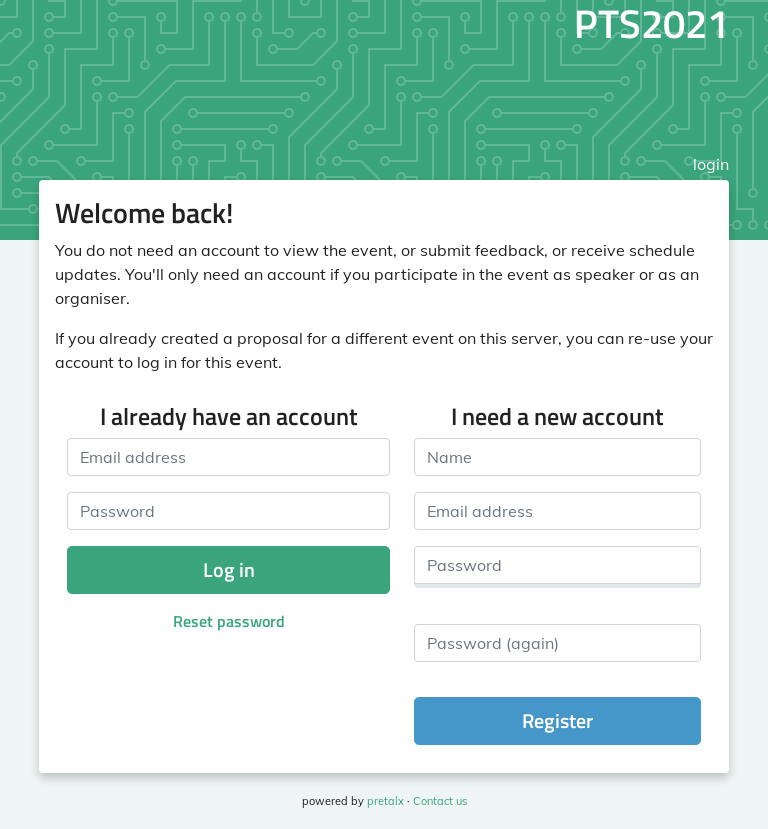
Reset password (229, 621)
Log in (229, 569)
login (711, 164)
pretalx (385, 801)
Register (557, 720)
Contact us (440, 801)
